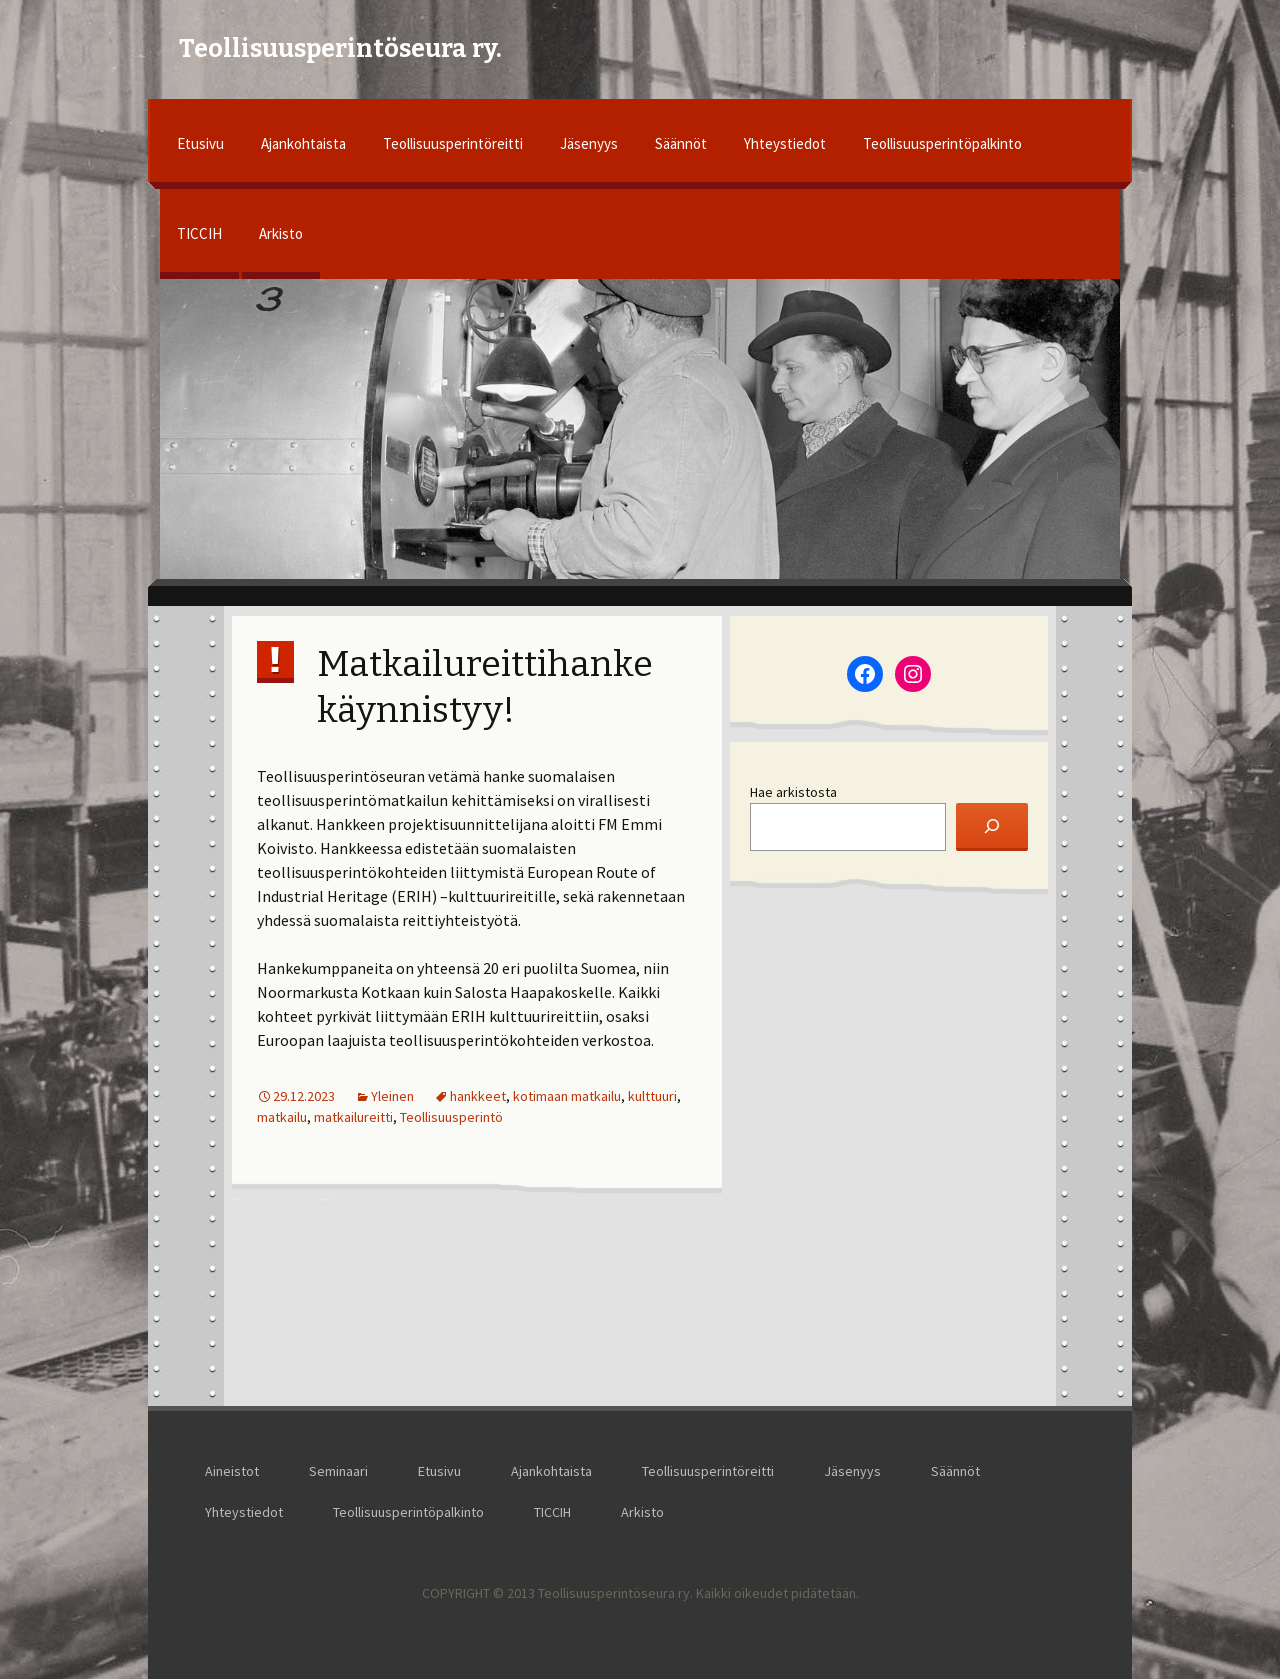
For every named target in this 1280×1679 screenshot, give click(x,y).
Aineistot (232, 1471)
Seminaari (338, 1471)
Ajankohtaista (303, 143)
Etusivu (200, 143)
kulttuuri (652, 1096)
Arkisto (281, 233)
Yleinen (392, 1096)
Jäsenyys (589, 143)
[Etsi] (992, 827)
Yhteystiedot (785, 143)
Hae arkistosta (793, 792)
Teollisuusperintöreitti (453, 143)
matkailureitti (353, 1117)
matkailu (282, 1117)
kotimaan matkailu (567, 1096)
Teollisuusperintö (451, 1117)
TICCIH (199, 233)
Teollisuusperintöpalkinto (942, 143)
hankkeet (478, 1096)
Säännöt (681, 143)
